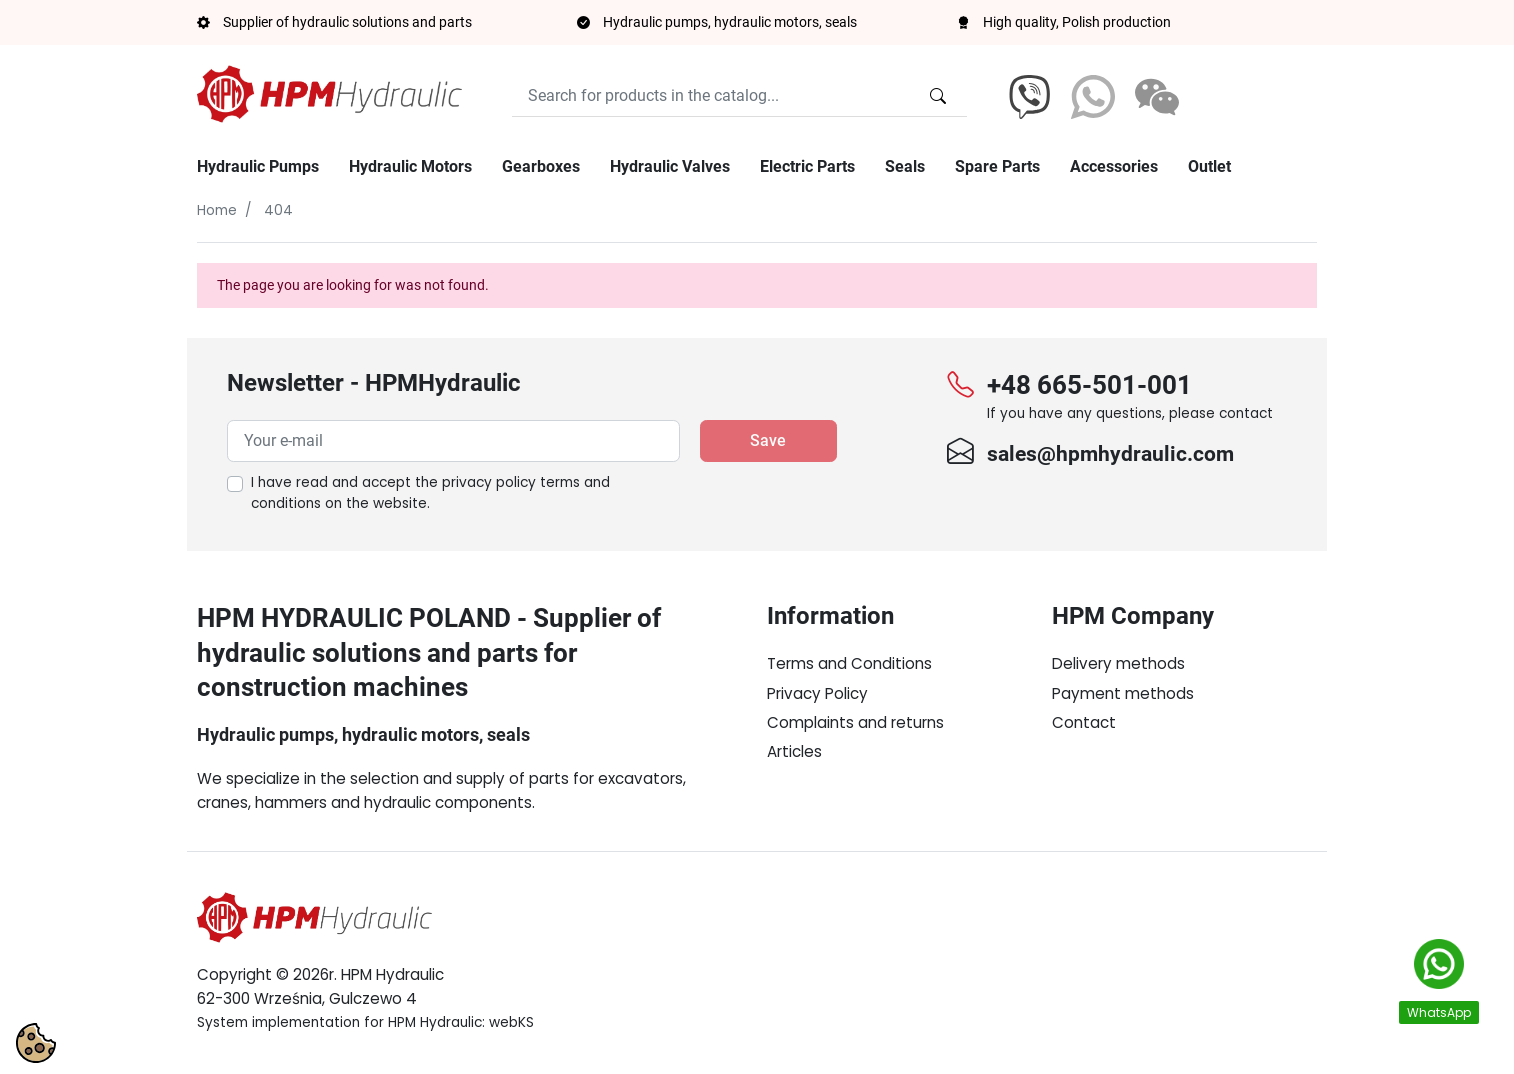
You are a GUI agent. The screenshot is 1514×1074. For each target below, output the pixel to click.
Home (217, 210)
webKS (511, 1022)
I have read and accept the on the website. (430, 493)
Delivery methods (1118, 663)
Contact (1084, 722)
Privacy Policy (817, 693)
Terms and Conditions (849, 663)
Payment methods (1123, 693)
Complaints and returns (855, 722)
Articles (794, 751)
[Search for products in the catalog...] (938, 96)
